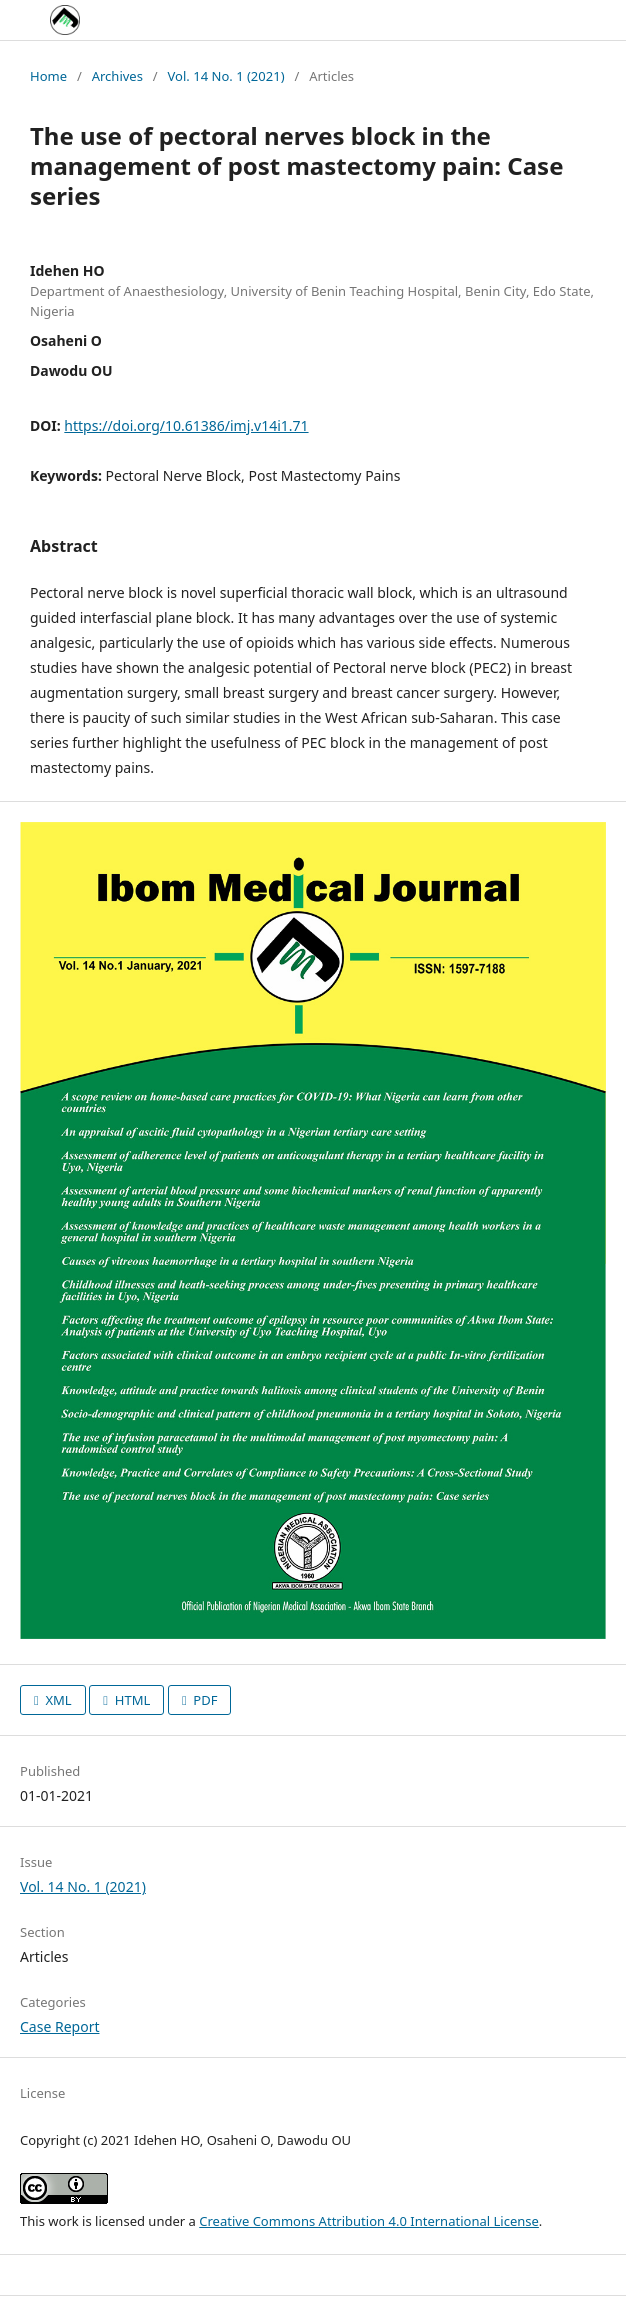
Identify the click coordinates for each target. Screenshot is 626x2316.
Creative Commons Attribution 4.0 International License (369, 2221)
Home (48, 76)
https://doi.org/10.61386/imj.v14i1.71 (186, 425)
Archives (117, 76)
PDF (204, 1700)
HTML (130, 1700)
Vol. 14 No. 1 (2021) (226, 76)
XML (57, 1700)
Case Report (59, 2026)
